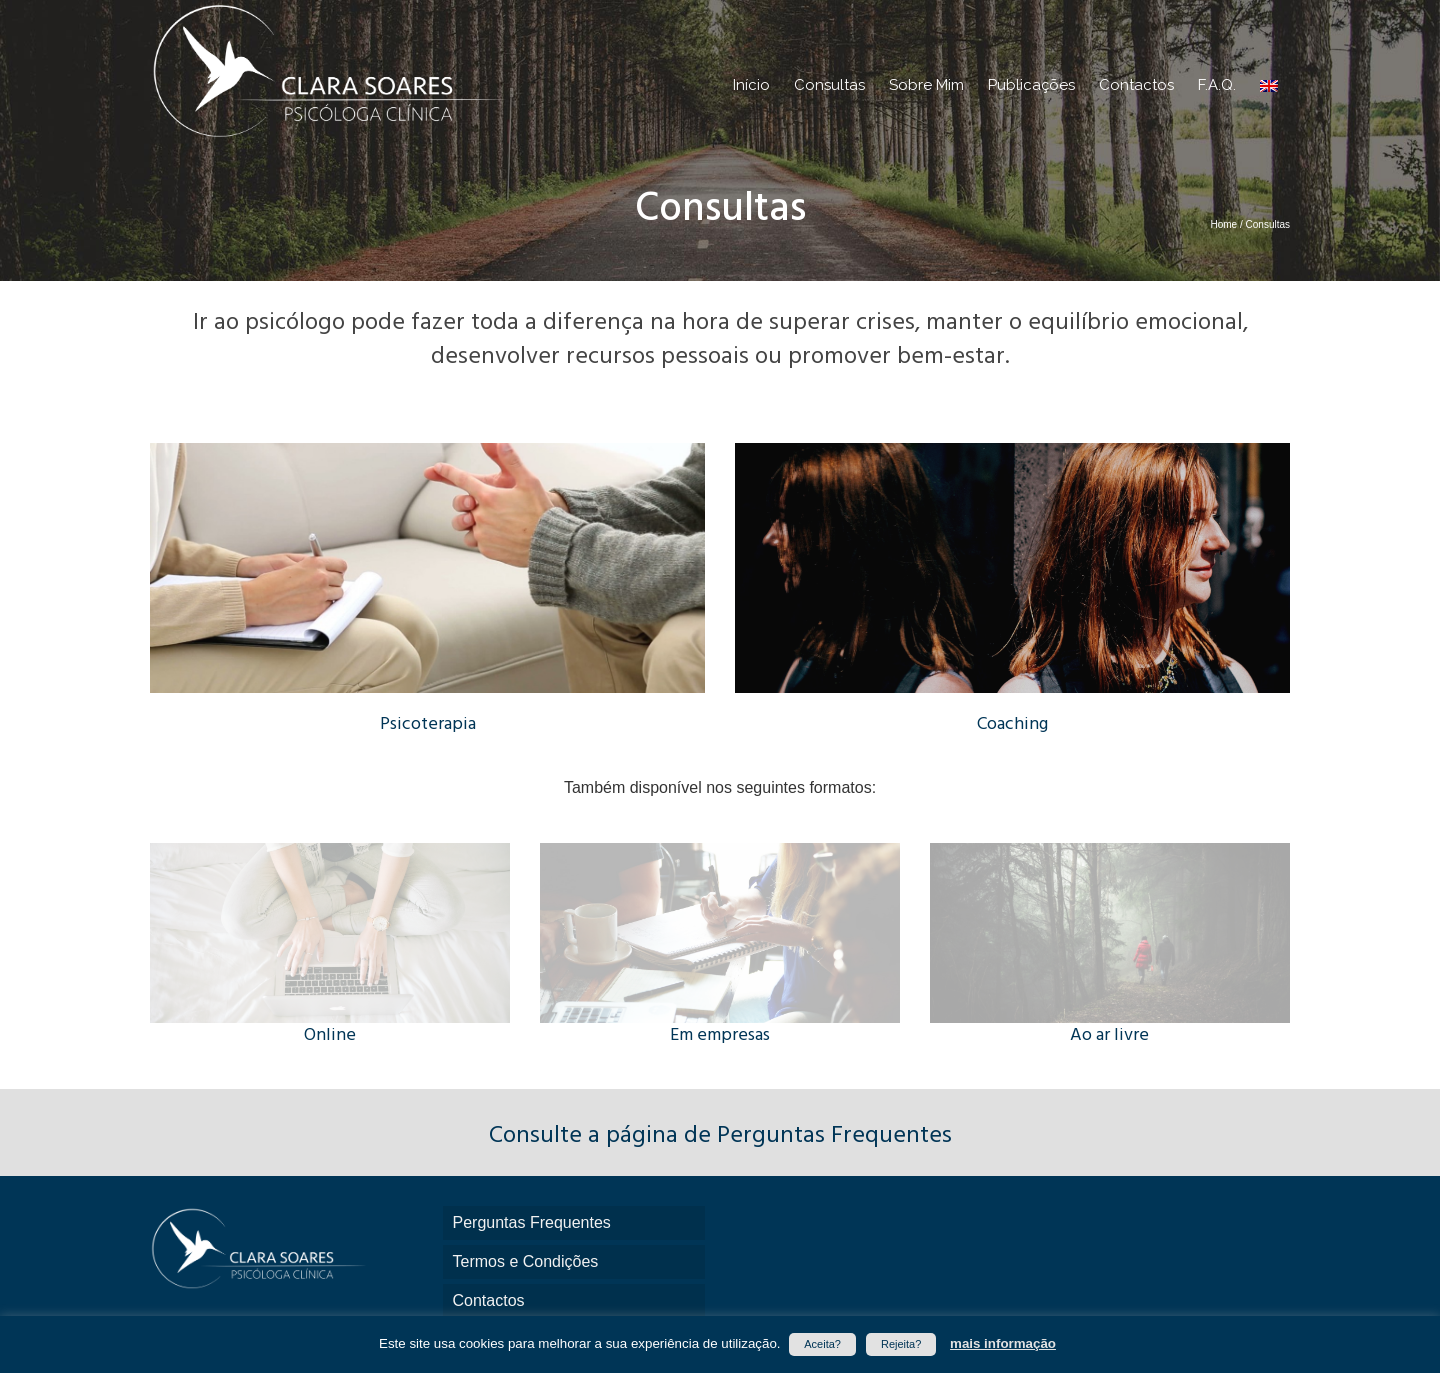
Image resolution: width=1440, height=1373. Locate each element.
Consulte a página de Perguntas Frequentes (720, 1136)
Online (330, 1035)
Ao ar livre (1109, 1035)
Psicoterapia (428, 724)
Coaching (1012, 724)
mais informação (1003, 1343)
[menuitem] (1269, 85)
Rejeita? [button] (901, 1344)
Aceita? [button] (822, 1344)
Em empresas (720, 1035)
